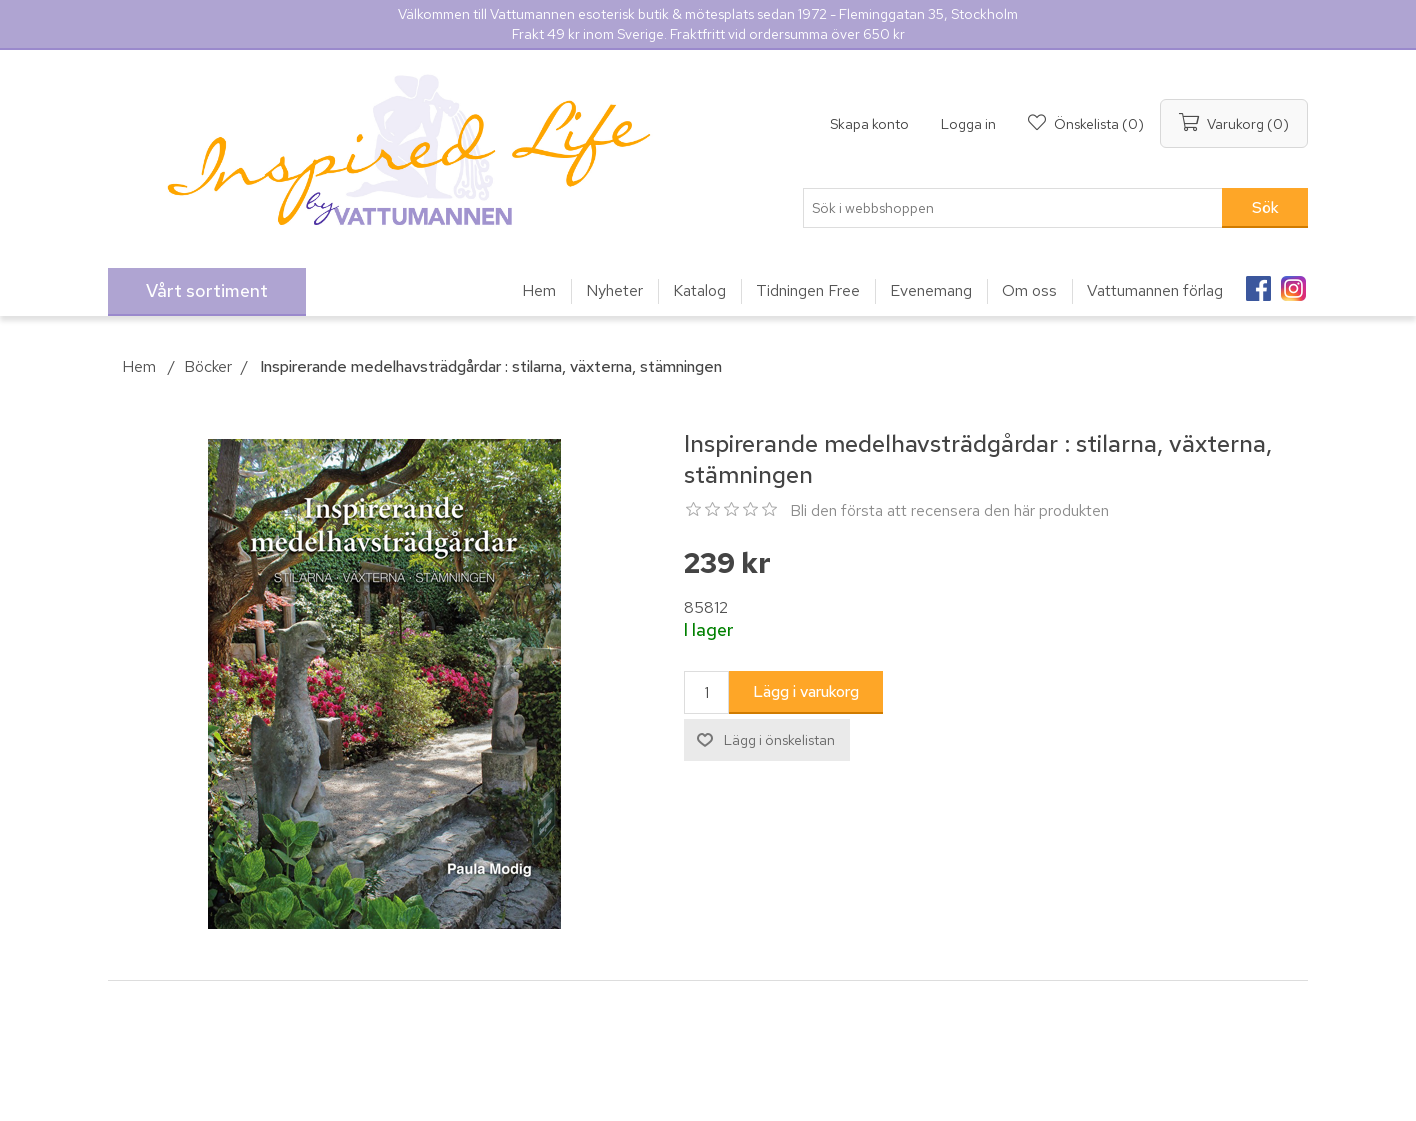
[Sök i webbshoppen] (1013, 208)
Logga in (968, 124)
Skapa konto (869, 124)
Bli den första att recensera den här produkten (949, 510)
